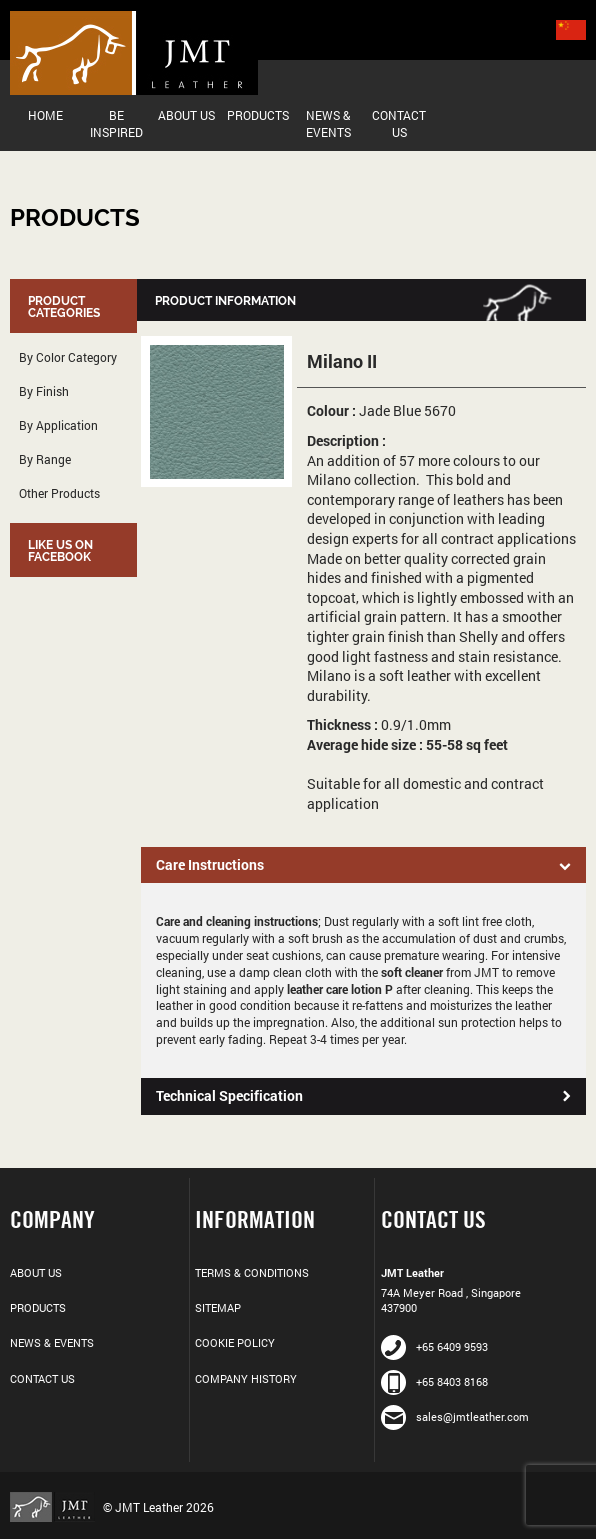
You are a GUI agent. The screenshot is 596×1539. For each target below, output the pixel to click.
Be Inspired (116, 123)
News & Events (328, 123)
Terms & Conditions (252, 1272)
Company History (246, 1378)
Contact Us (399, 123)
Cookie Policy (235, 1342)
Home (45, 115)
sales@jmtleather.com (455, 1416)
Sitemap (218, 1307)
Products (258, 115)
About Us (186, 115)
